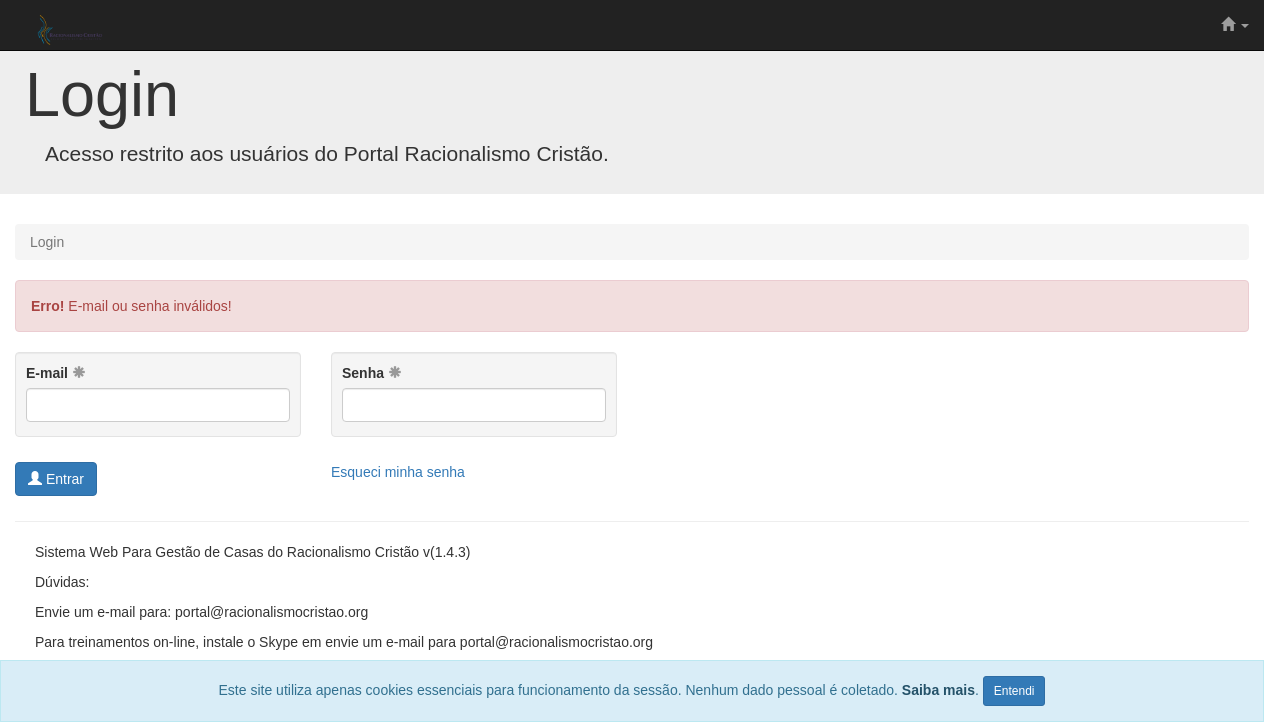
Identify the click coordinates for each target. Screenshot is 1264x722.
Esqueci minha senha (398, 472)
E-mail (56, 373)
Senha (372, 373)
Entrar (56, 479)
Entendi (1014, 691)
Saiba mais (938, 690)
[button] (1235, 25)
